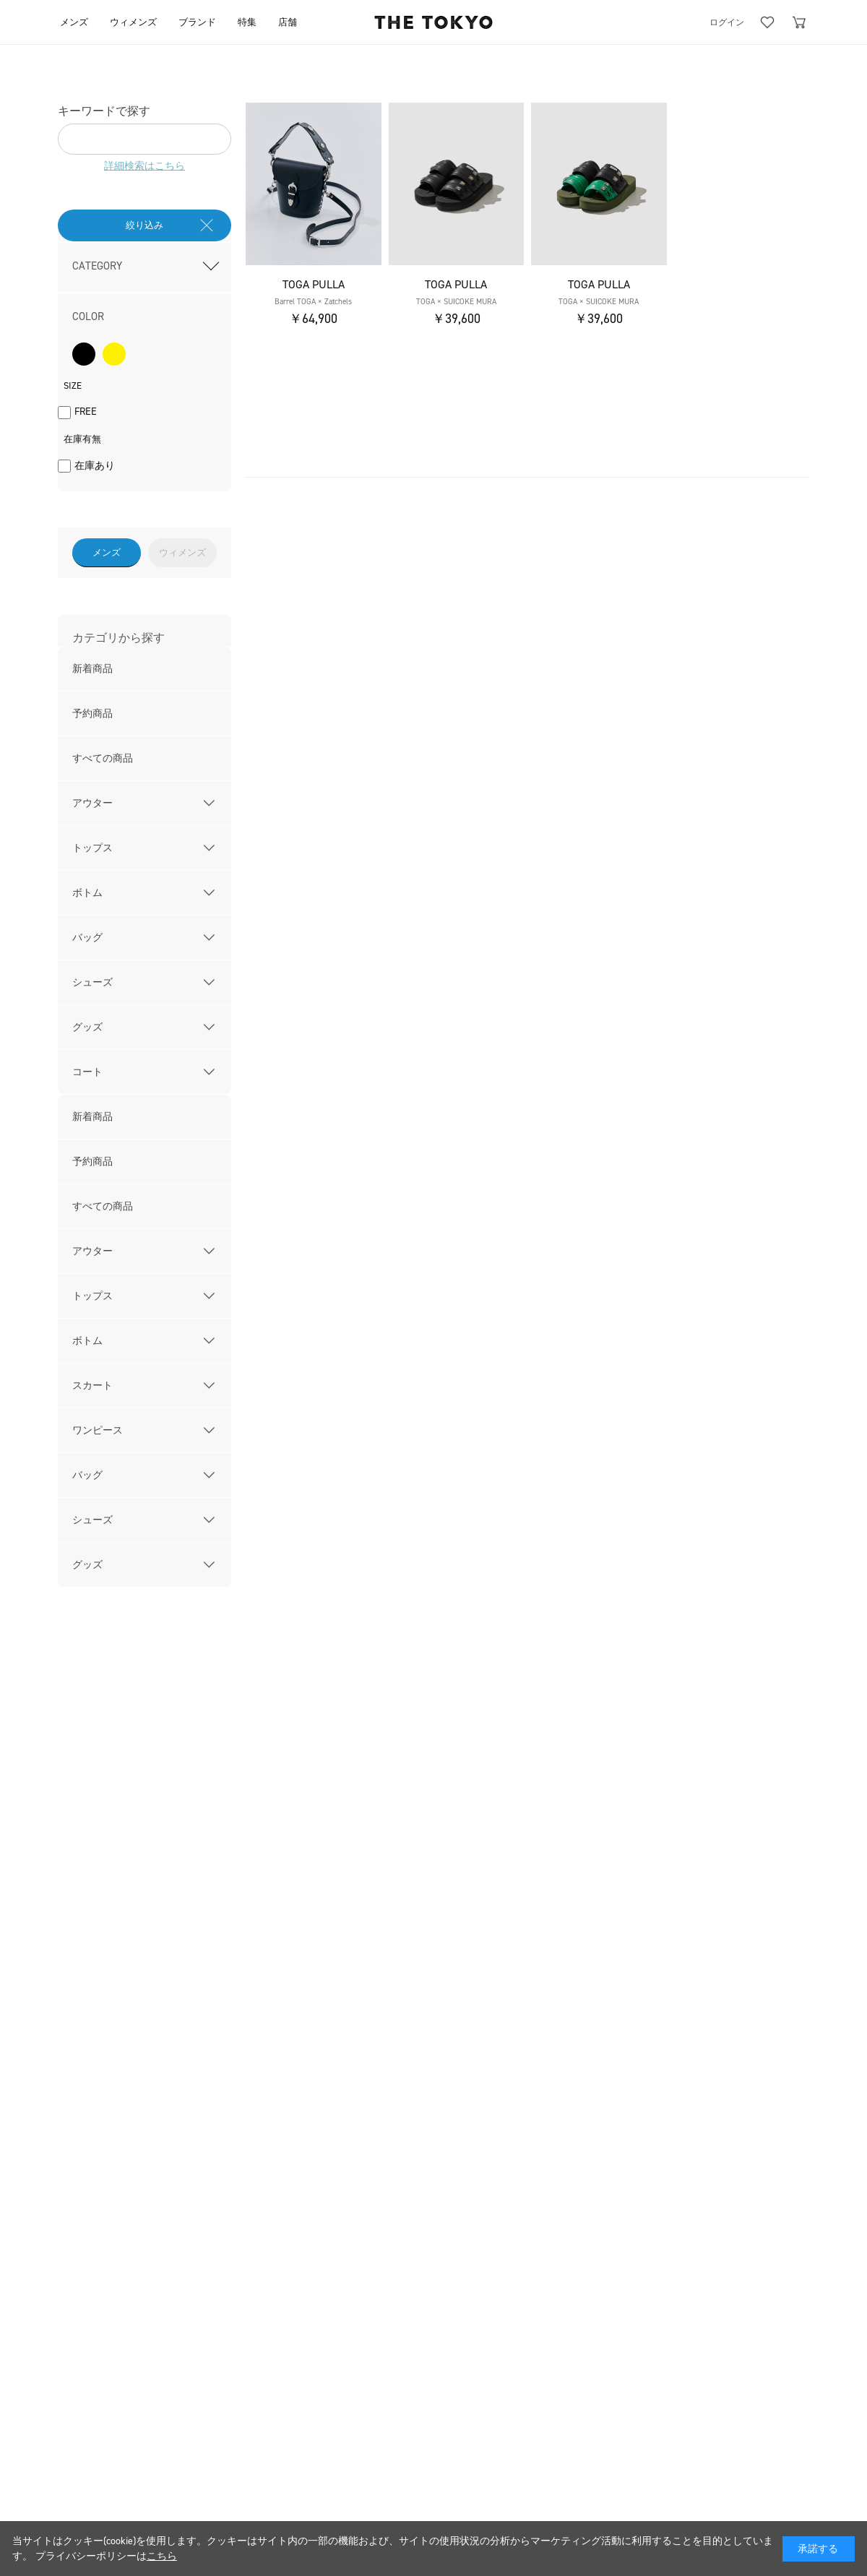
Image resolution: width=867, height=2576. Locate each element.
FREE (85, 411)
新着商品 (92, 669)
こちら (162, 2556)
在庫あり (94, 466)
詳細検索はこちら (144, 166)
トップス (92, 848)
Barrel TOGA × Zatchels (313, 301)
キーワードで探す (104, 111)
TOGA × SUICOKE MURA (456, 301)
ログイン (726, 22)
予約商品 (92, 713)
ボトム (87, 893)
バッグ (87, 937)
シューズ (92, 982)
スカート (92, 1385)
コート (87, 1072)
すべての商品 (102, 758)
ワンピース (97, 1430)
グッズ (87, 1027)
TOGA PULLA (313, 284)
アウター (92, 803)
